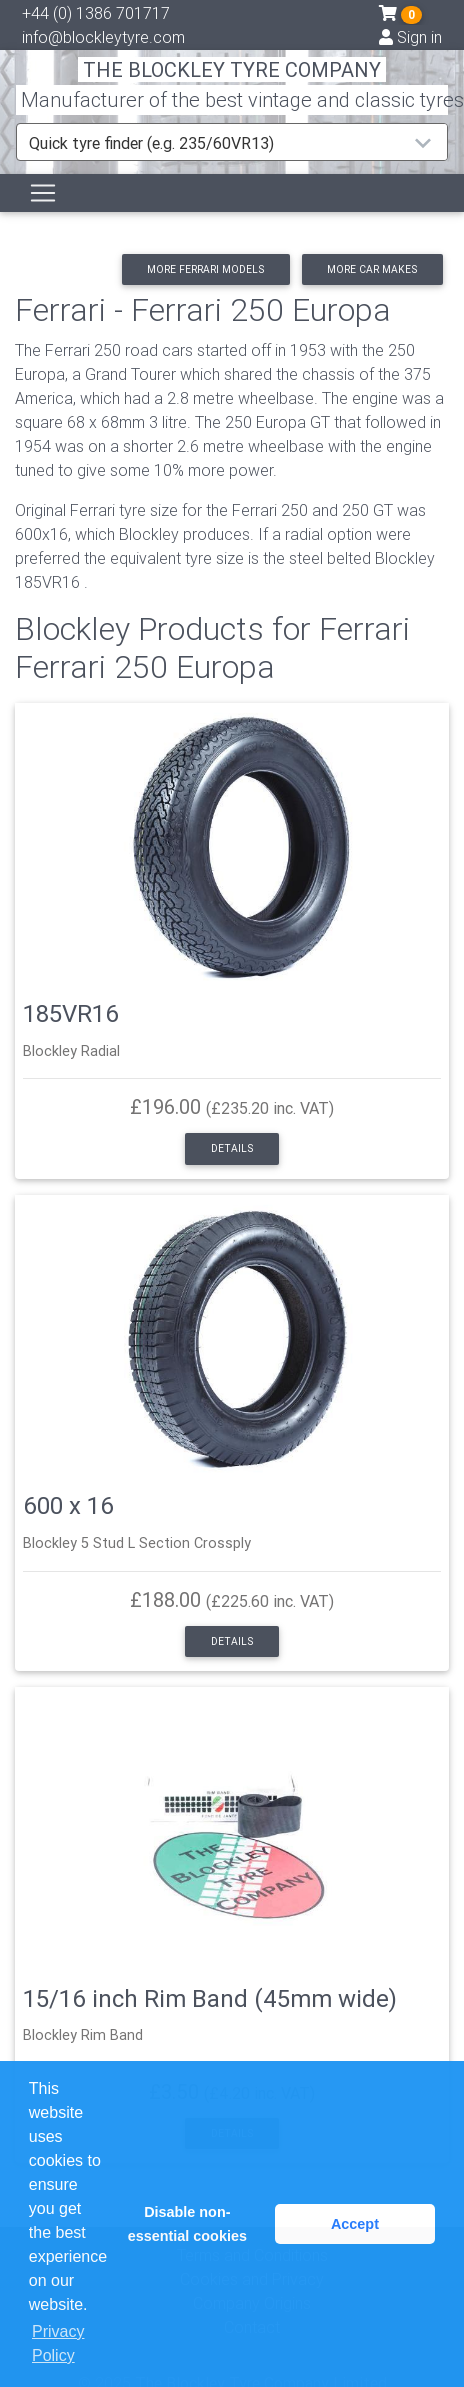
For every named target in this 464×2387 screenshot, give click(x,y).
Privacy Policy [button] (58, 2343)
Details (232, 1148)
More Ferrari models (205, 269)
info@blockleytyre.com (103, 37)
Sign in (410, 37)
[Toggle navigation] (43, 193)
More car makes (372, 269)
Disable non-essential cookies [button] (187, 2224)
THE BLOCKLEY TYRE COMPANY (232, 69)
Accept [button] (355, 2224)
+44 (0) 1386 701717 (96, 13)
